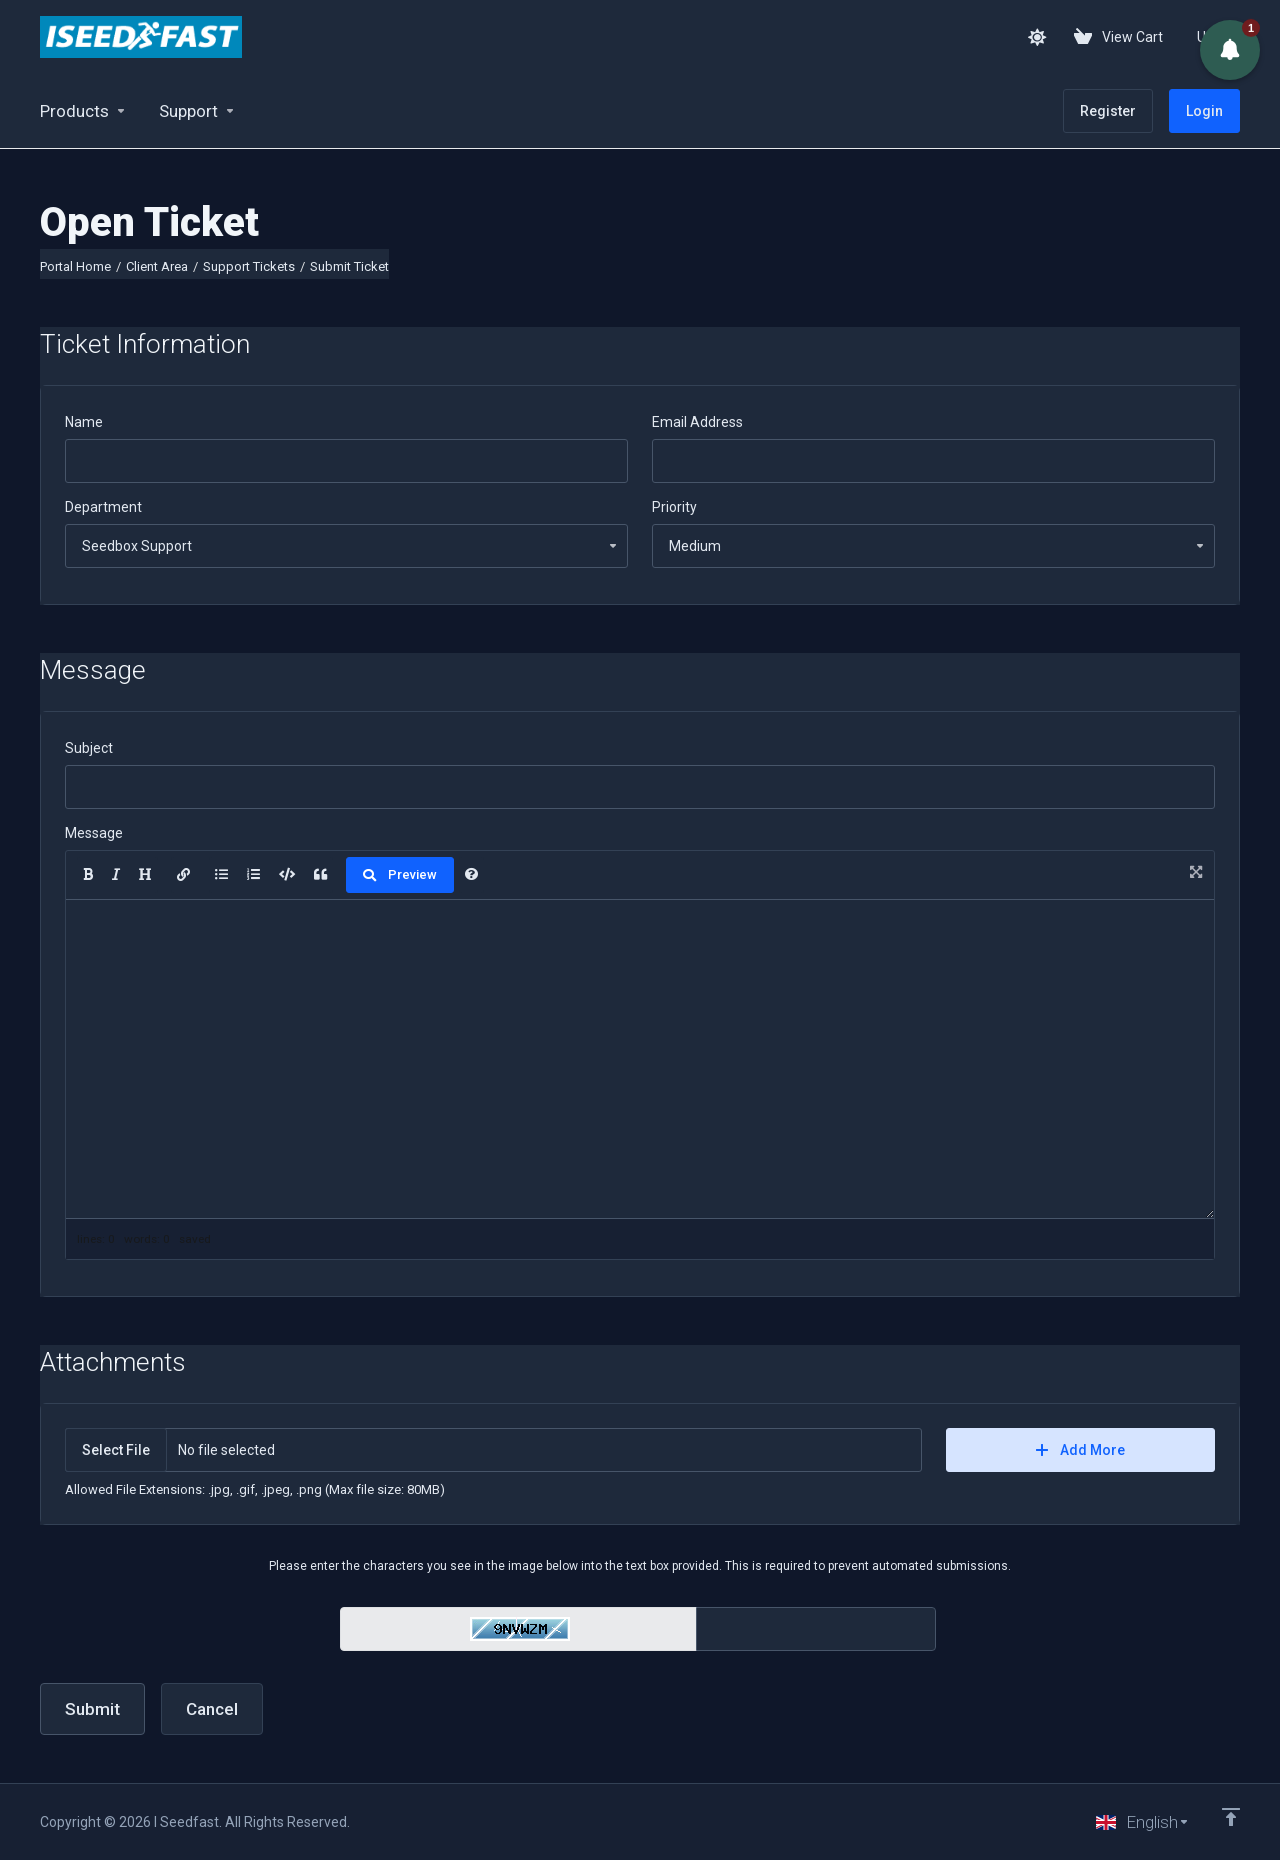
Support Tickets (249, 266)
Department (103, 507)
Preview (400, 874)
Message (94, 833)
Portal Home (75, 266)
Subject (89, 748)
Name (84, 422)
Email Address (697, 422)
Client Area (157, 266)
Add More (1080, 1450)
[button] (1230, 50)
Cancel (212, 1709)
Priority (674, 507)
